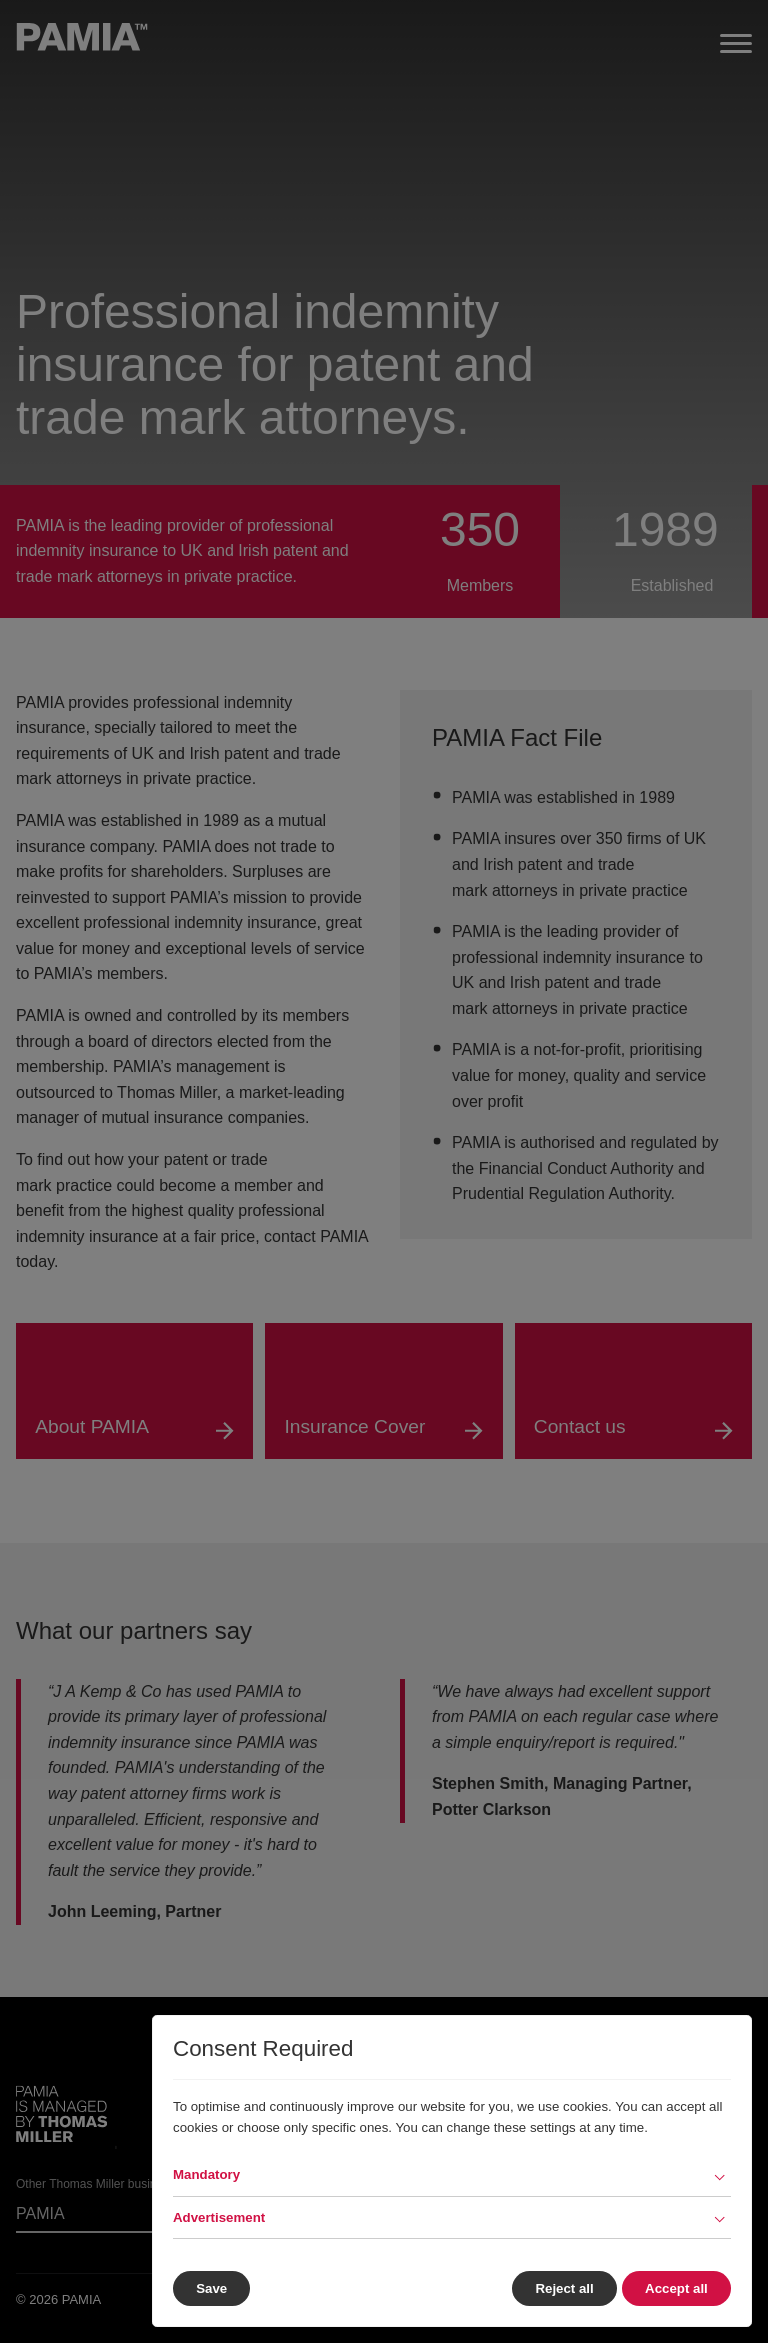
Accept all (676, 2288)
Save (211, 2288)
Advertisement (219, 2217)
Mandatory (206, 2174)
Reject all (561, 2288)
